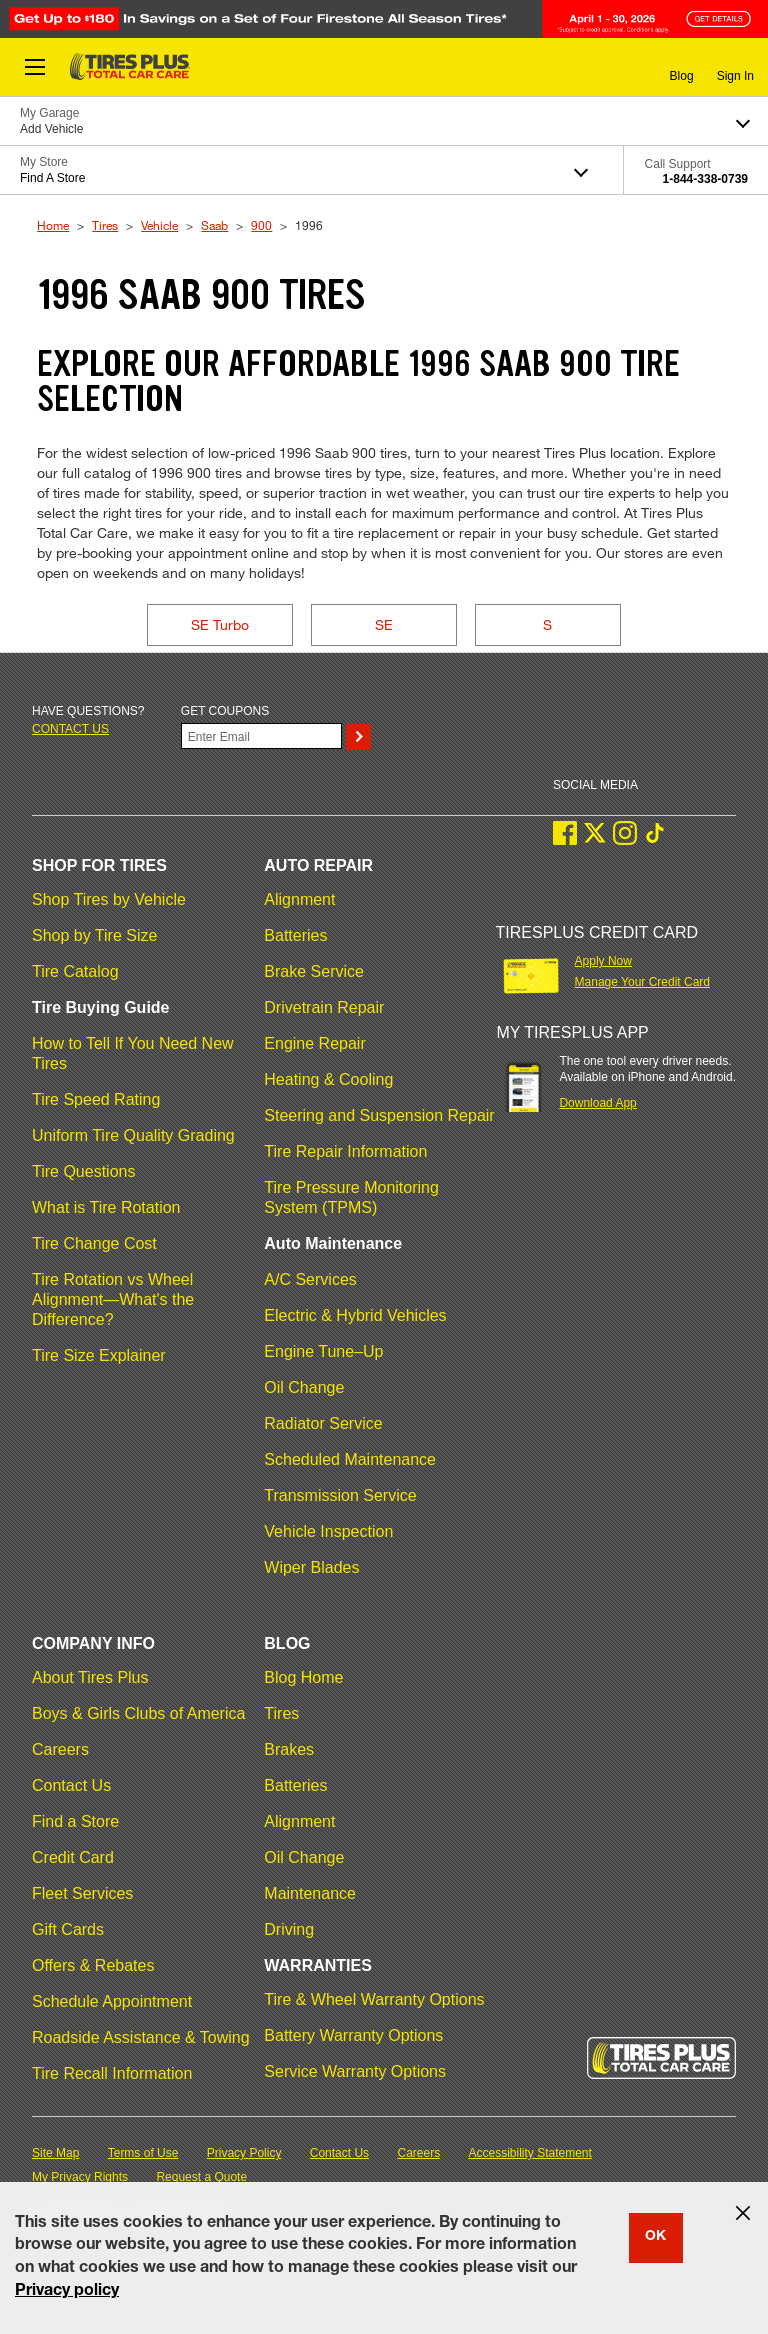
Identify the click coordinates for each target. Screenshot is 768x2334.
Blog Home (303, 1677)
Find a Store (75, 1821)
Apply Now (603, 961)
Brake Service (314, 971)
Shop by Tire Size (94, 935)
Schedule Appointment (112, 2001)
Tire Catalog (75, 971)
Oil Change (304, 1387)
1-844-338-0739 (705, 179)
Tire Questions (83, 1171)
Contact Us (71, 1785)
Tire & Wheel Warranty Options (374, 1999)
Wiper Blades (311, 1567)
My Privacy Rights (80, 2177)
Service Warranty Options (355, 2071)
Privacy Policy (244, 2153)
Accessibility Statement (530, 2153)
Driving (289, 1929)
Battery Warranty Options (353, 2035)
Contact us (70, 729)
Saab (214, 225)
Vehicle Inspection (328, 1531)
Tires (105, 225)
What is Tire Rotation (106, 1207)
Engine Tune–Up (323, 1351)
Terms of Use (143, 2153)
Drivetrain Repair (324, 1007)
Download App (597, 1103)
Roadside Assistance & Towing (141, 2037)
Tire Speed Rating (96, 1099)
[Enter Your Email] (262, 736)
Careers (60, 1749)
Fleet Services (82, 1893)
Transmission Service (340, 1495)
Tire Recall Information (112, 2073)
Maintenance (310, 1893)
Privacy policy (67, 2292)
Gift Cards (68, 1929)
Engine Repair (314, 1043)
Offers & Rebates (93, 1965)
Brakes (289, 1749)
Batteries (295, 935)
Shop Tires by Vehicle (109, 899)
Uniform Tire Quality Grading (133, 1135)
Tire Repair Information (345, 1151)
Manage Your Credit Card (642, 982)
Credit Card (73, 1857)
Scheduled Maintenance (350, 1459)
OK (655, 2237)
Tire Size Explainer (99, 1355)
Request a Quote (201, 2177)
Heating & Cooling (328, 1079)
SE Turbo (220, 624)
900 (261, 225)
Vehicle (159, 225)
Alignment (299, 899)
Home (53, 225)
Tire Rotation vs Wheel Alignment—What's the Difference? (113, 1299)
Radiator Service (323, 1423)
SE (384, 624)
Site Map (55, 2153)
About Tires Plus (90, 1677)
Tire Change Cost (94, 1243)
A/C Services (310, 1279)
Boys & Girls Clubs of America (138, 1713)
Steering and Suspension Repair (379, 1115)
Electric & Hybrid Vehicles (355, 1315)
